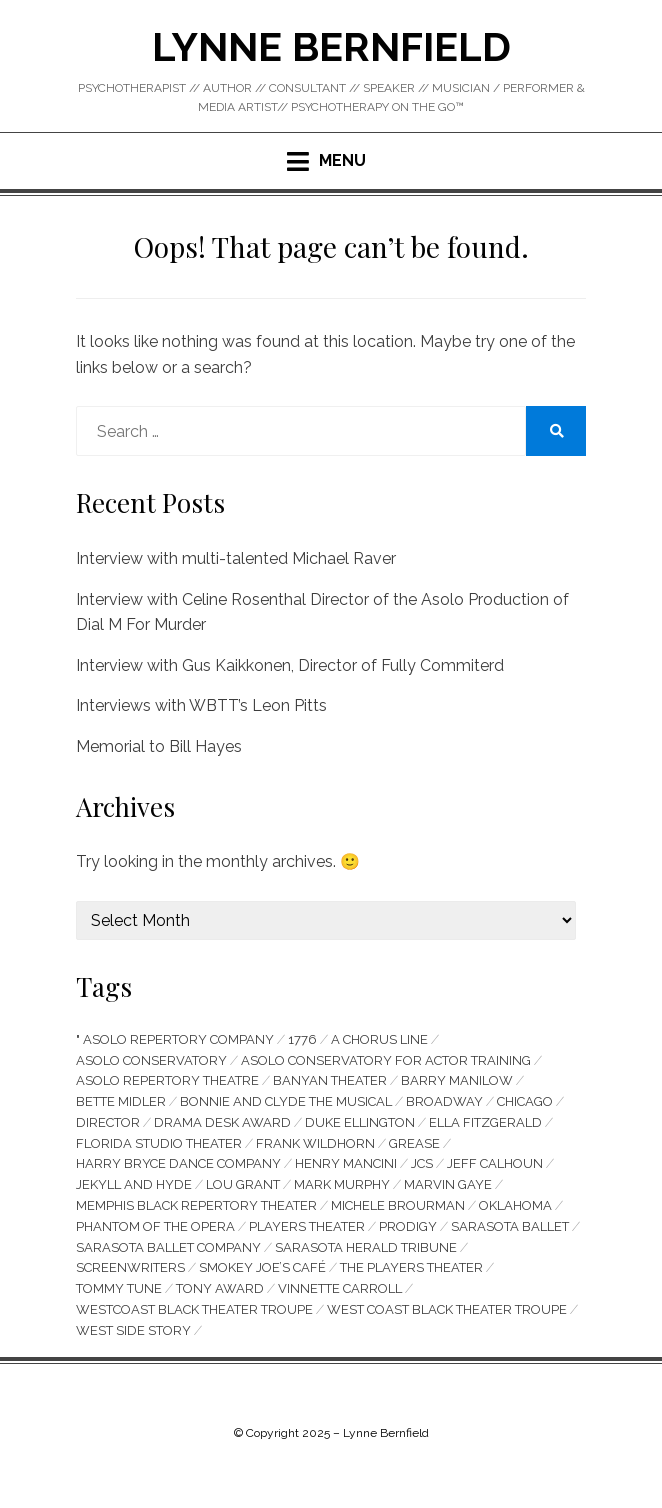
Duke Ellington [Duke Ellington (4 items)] (360, 1122)
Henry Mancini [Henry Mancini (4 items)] (346, 1163)
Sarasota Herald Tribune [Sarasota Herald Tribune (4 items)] (366, 1247)
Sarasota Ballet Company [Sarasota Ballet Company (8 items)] (168, 1247)
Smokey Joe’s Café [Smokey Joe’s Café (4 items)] (262, 1267)
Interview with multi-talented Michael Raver (236, 558)
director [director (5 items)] (108, 1122)
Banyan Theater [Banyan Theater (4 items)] (330, 1080)
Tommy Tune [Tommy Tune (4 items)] (119, 1288)
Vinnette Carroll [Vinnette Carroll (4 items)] (340, 1288)
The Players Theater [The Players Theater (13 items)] (411, 1267)
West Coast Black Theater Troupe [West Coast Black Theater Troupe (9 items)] (447, 1309)
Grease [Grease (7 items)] (414, 1143)
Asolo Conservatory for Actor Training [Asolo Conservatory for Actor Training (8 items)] (386, 1060)
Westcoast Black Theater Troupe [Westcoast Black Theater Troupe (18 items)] (194, 1309)
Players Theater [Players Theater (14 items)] (307, 1226)
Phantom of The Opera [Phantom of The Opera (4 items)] (155, 1226)
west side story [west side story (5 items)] (133, 1330)
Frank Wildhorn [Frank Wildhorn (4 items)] (315, 1143)
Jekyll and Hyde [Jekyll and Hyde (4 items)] (134, 1184)
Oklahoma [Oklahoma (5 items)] (515, 1205)
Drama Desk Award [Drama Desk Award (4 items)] (222, 1122)
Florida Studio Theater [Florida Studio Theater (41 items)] (159, 1143)
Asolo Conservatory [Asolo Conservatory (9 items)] (151, 1060)
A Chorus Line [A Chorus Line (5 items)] (379, 1039)
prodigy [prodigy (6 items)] (408, 1226)
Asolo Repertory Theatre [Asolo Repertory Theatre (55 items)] (167, 1080)
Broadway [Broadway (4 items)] (444, 1101)
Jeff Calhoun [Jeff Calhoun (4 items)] (495, 1163)
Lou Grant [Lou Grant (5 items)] (243, 1184)
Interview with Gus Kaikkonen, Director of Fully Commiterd (290, 665)
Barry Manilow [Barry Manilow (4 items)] (457, 1080)
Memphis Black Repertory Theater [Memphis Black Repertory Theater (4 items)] (196, 1205)
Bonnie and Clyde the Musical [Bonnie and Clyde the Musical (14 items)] (286, 1101)
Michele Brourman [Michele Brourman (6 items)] (398, 1205)
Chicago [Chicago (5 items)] (525, 1101)
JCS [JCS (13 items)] (422, 1163)
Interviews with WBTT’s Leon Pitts (201, 705)
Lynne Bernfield (331, 46)
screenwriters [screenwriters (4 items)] (130, 1267)
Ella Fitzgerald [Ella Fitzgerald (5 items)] (485, 1122)
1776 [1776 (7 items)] (302, 1039)
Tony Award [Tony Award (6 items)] (220, 1288)
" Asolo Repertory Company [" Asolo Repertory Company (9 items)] (175, 1039)
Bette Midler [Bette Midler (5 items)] (121, 1101)
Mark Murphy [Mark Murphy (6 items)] (342, 1184)
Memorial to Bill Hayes (159, 746)
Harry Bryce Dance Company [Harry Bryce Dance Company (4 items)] (178, 1163)
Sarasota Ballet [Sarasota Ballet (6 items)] (510, 1226)
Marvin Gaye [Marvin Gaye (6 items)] (448, 1184)
